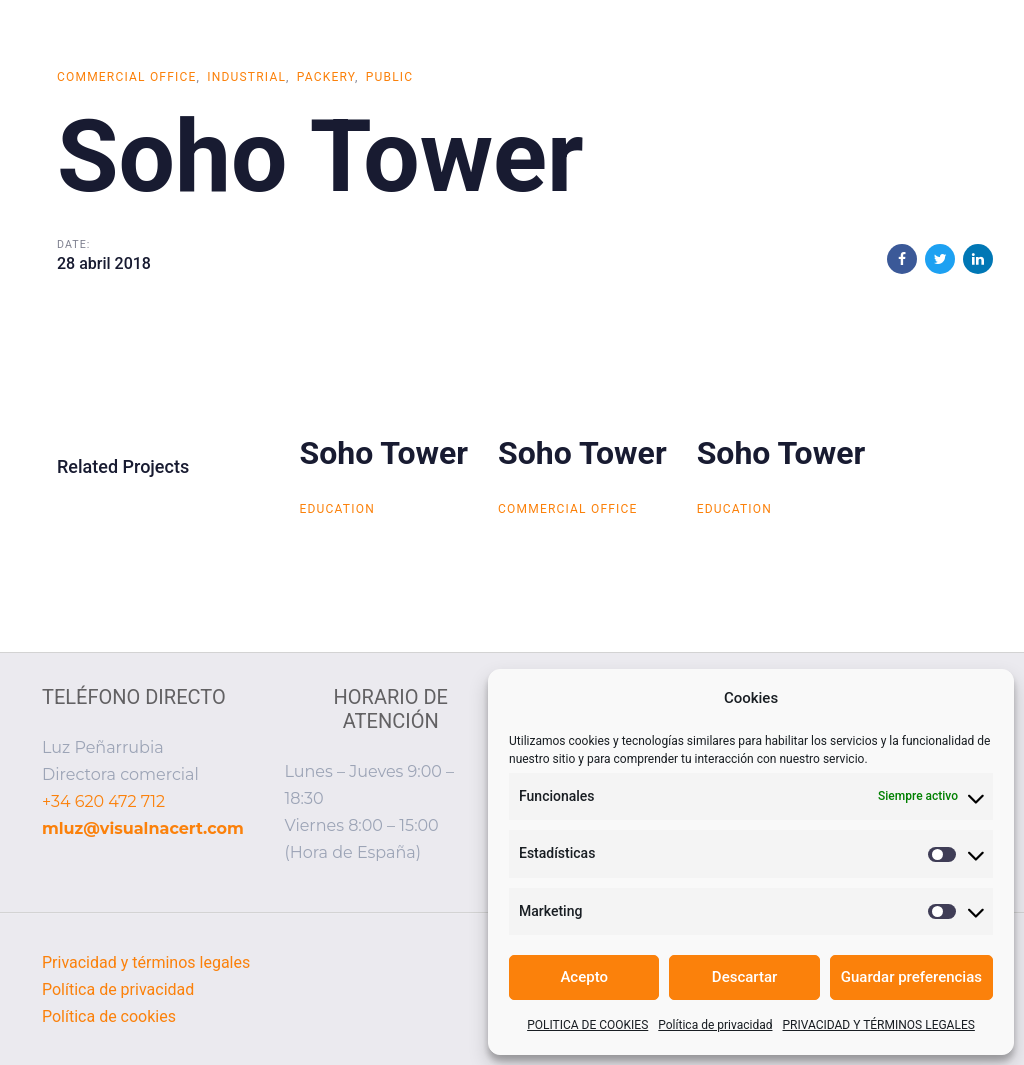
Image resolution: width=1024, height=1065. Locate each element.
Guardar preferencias (911, 977)
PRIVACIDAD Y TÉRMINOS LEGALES (878, 1025)
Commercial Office (127, 77)
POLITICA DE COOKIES (587, 1025)
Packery (326, 77)
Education (337, 509)
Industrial (246, 77)
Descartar (745, 977)
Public (390, 77)
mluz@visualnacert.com (143, 828)
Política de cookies (109, 1016)
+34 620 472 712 (103, 801)
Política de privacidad (715, 1025)
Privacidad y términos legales (146, 962)
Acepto (584, 977)
